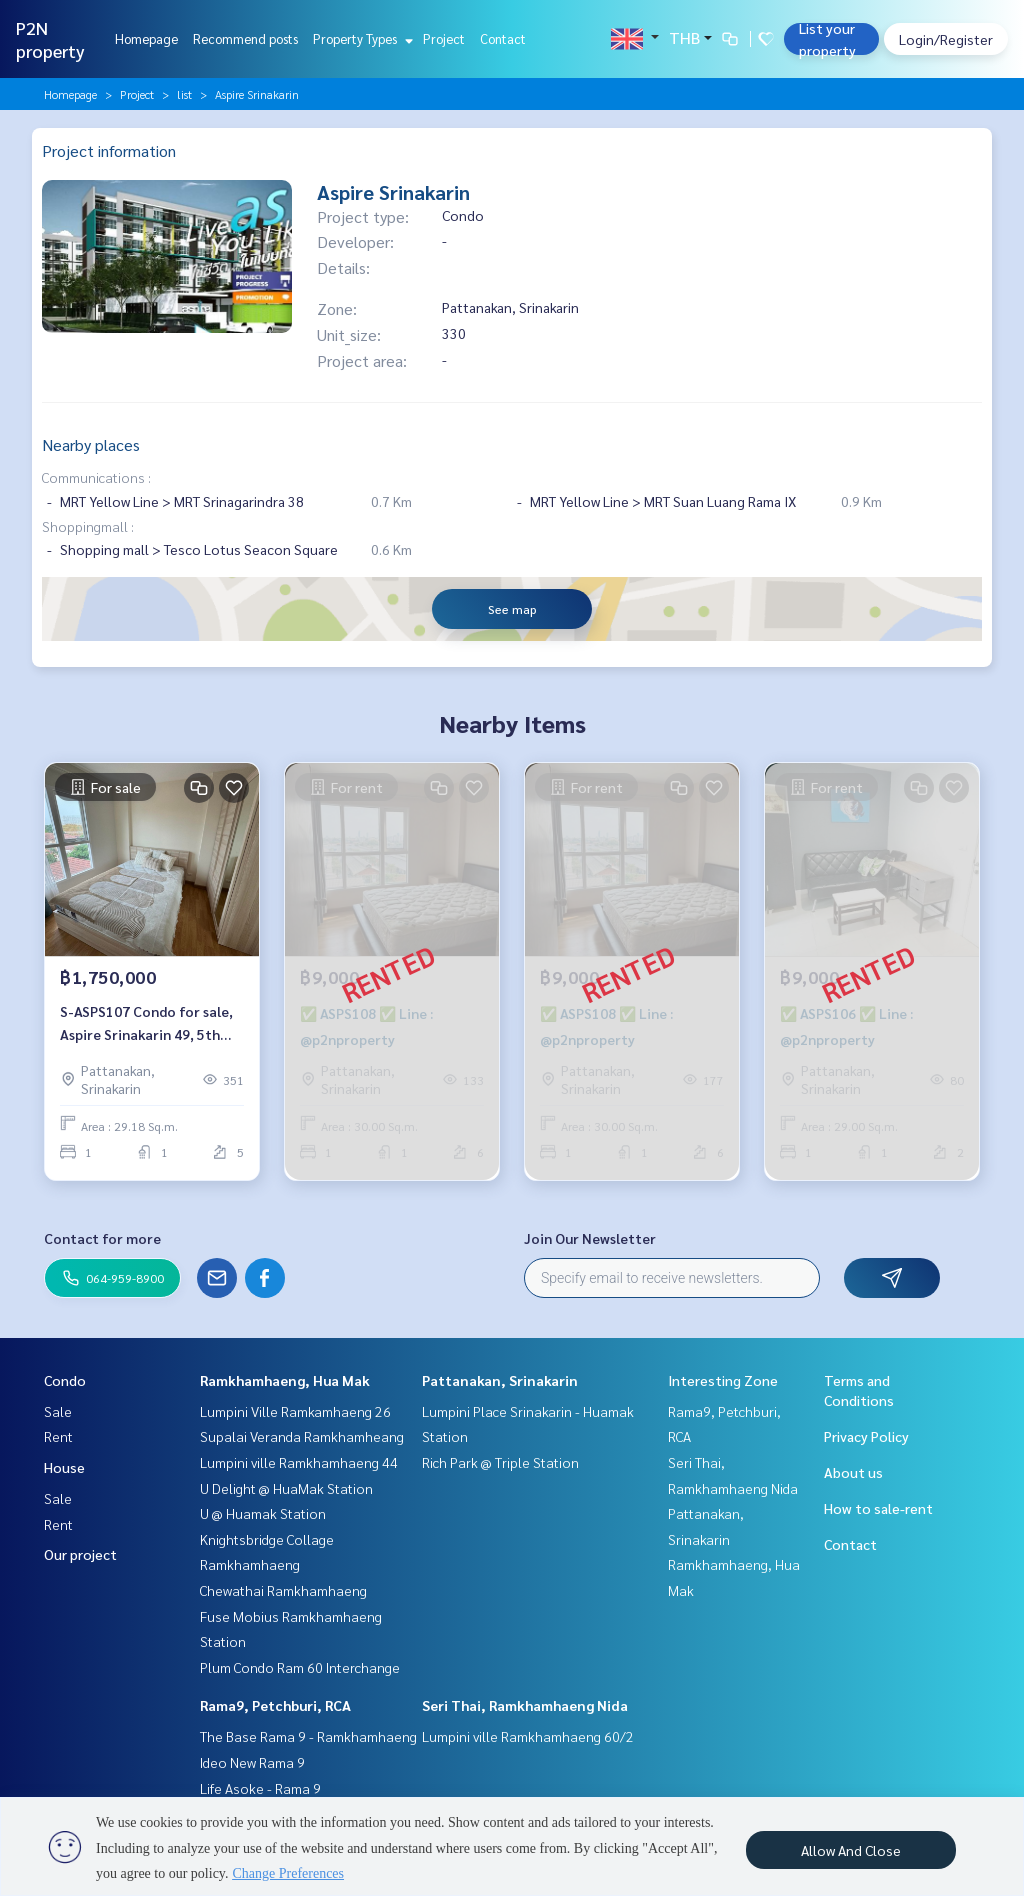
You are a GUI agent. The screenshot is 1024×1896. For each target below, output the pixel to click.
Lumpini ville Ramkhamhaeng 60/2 (528, 1736)
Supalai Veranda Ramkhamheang (302, 1436)
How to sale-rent (878, 1508)
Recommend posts (245, 38)
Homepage (146, 38)
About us (853, 1472)
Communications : (96, 477)
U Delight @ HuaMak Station (286, 1488)
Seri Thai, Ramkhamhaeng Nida (525, 1705)
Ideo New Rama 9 (252, 1762)
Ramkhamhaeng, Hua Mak (285, 1380)
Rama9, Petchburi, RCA (275, 1705)
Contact (503, 38)
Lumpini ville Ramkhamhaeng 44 (299, 1462)
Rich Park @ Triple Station (500, 1462)
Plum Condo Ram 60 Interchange (300, 1667)
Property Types (360, 38)
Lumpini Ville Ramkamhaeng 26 (295, 1411)
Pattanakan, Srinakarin (500, 1380)
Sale (58, 1411)
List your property (827, 39)
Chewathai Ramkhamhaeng (283, 1590)
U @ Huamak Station (263, 1513)
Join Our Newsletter (590, 1238)
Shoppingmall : (88, 526)
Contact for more (102, 1238)
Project (444, 38)
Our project (80, 1554)
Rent (58, 1436)
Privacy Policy (866, 1436)
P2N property (50, 39)
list (184, 94)
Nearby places (91, 444)
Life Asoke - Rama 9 (260, 1788)
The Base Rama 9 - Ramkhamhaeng (308, 1736)
